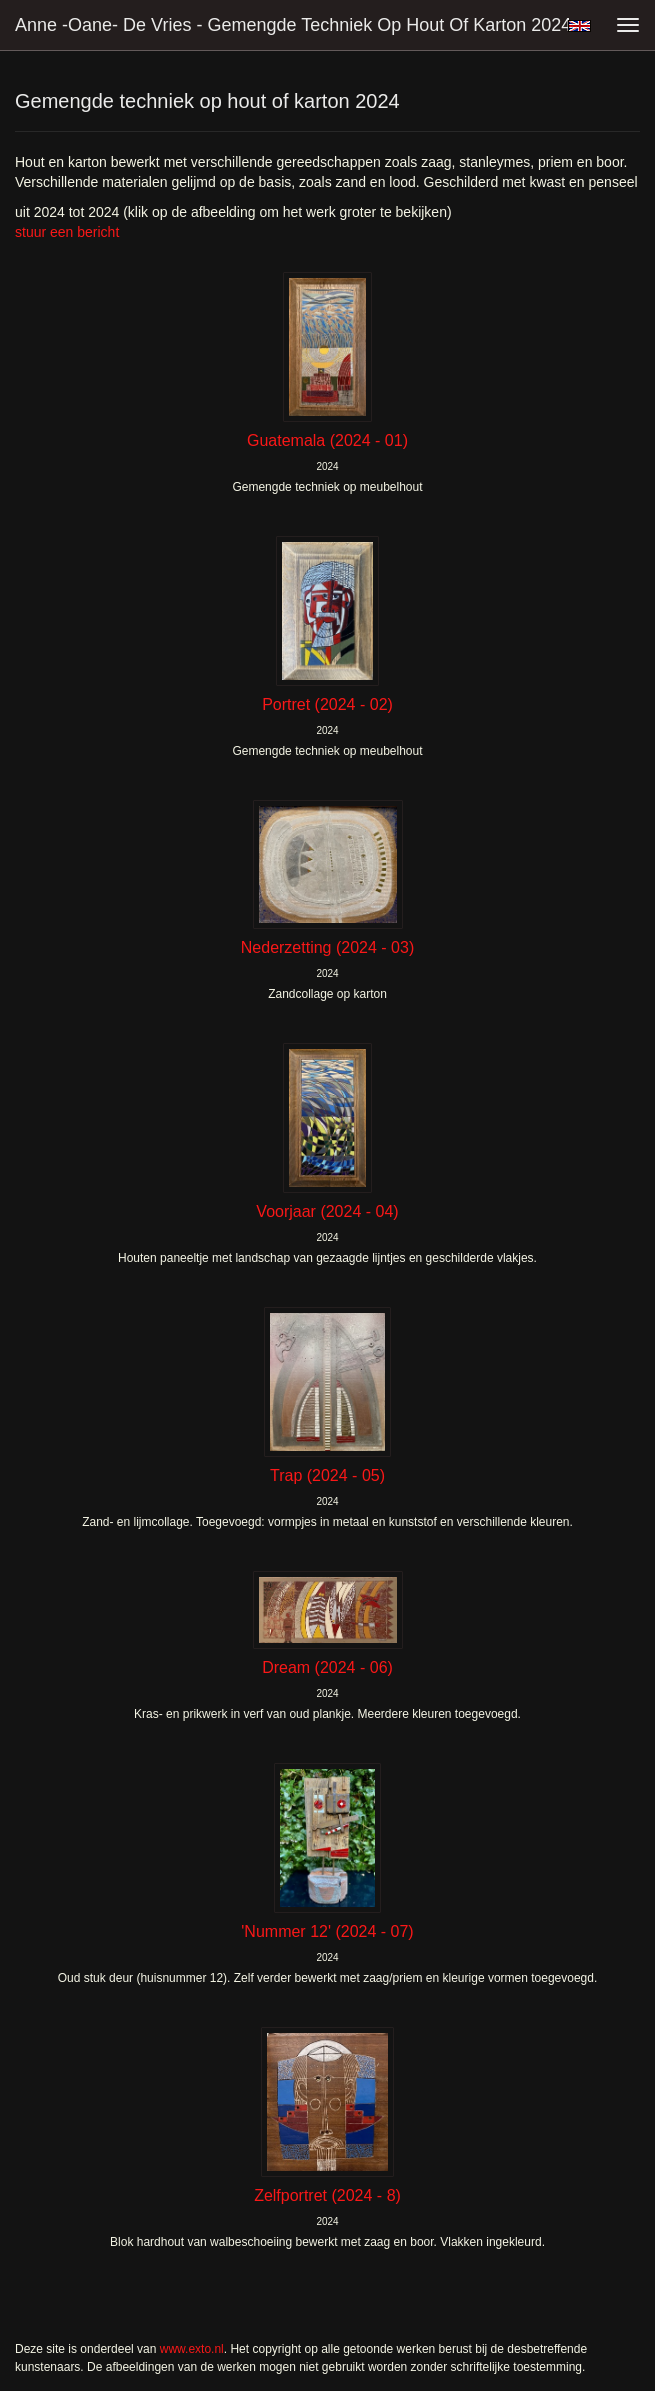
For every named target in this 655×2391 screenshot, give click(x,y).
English (579, 26)
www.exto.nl (192, 2349)
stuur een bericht (67, 232)
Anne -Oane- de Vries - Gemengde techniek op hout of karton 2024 (293, 25)
